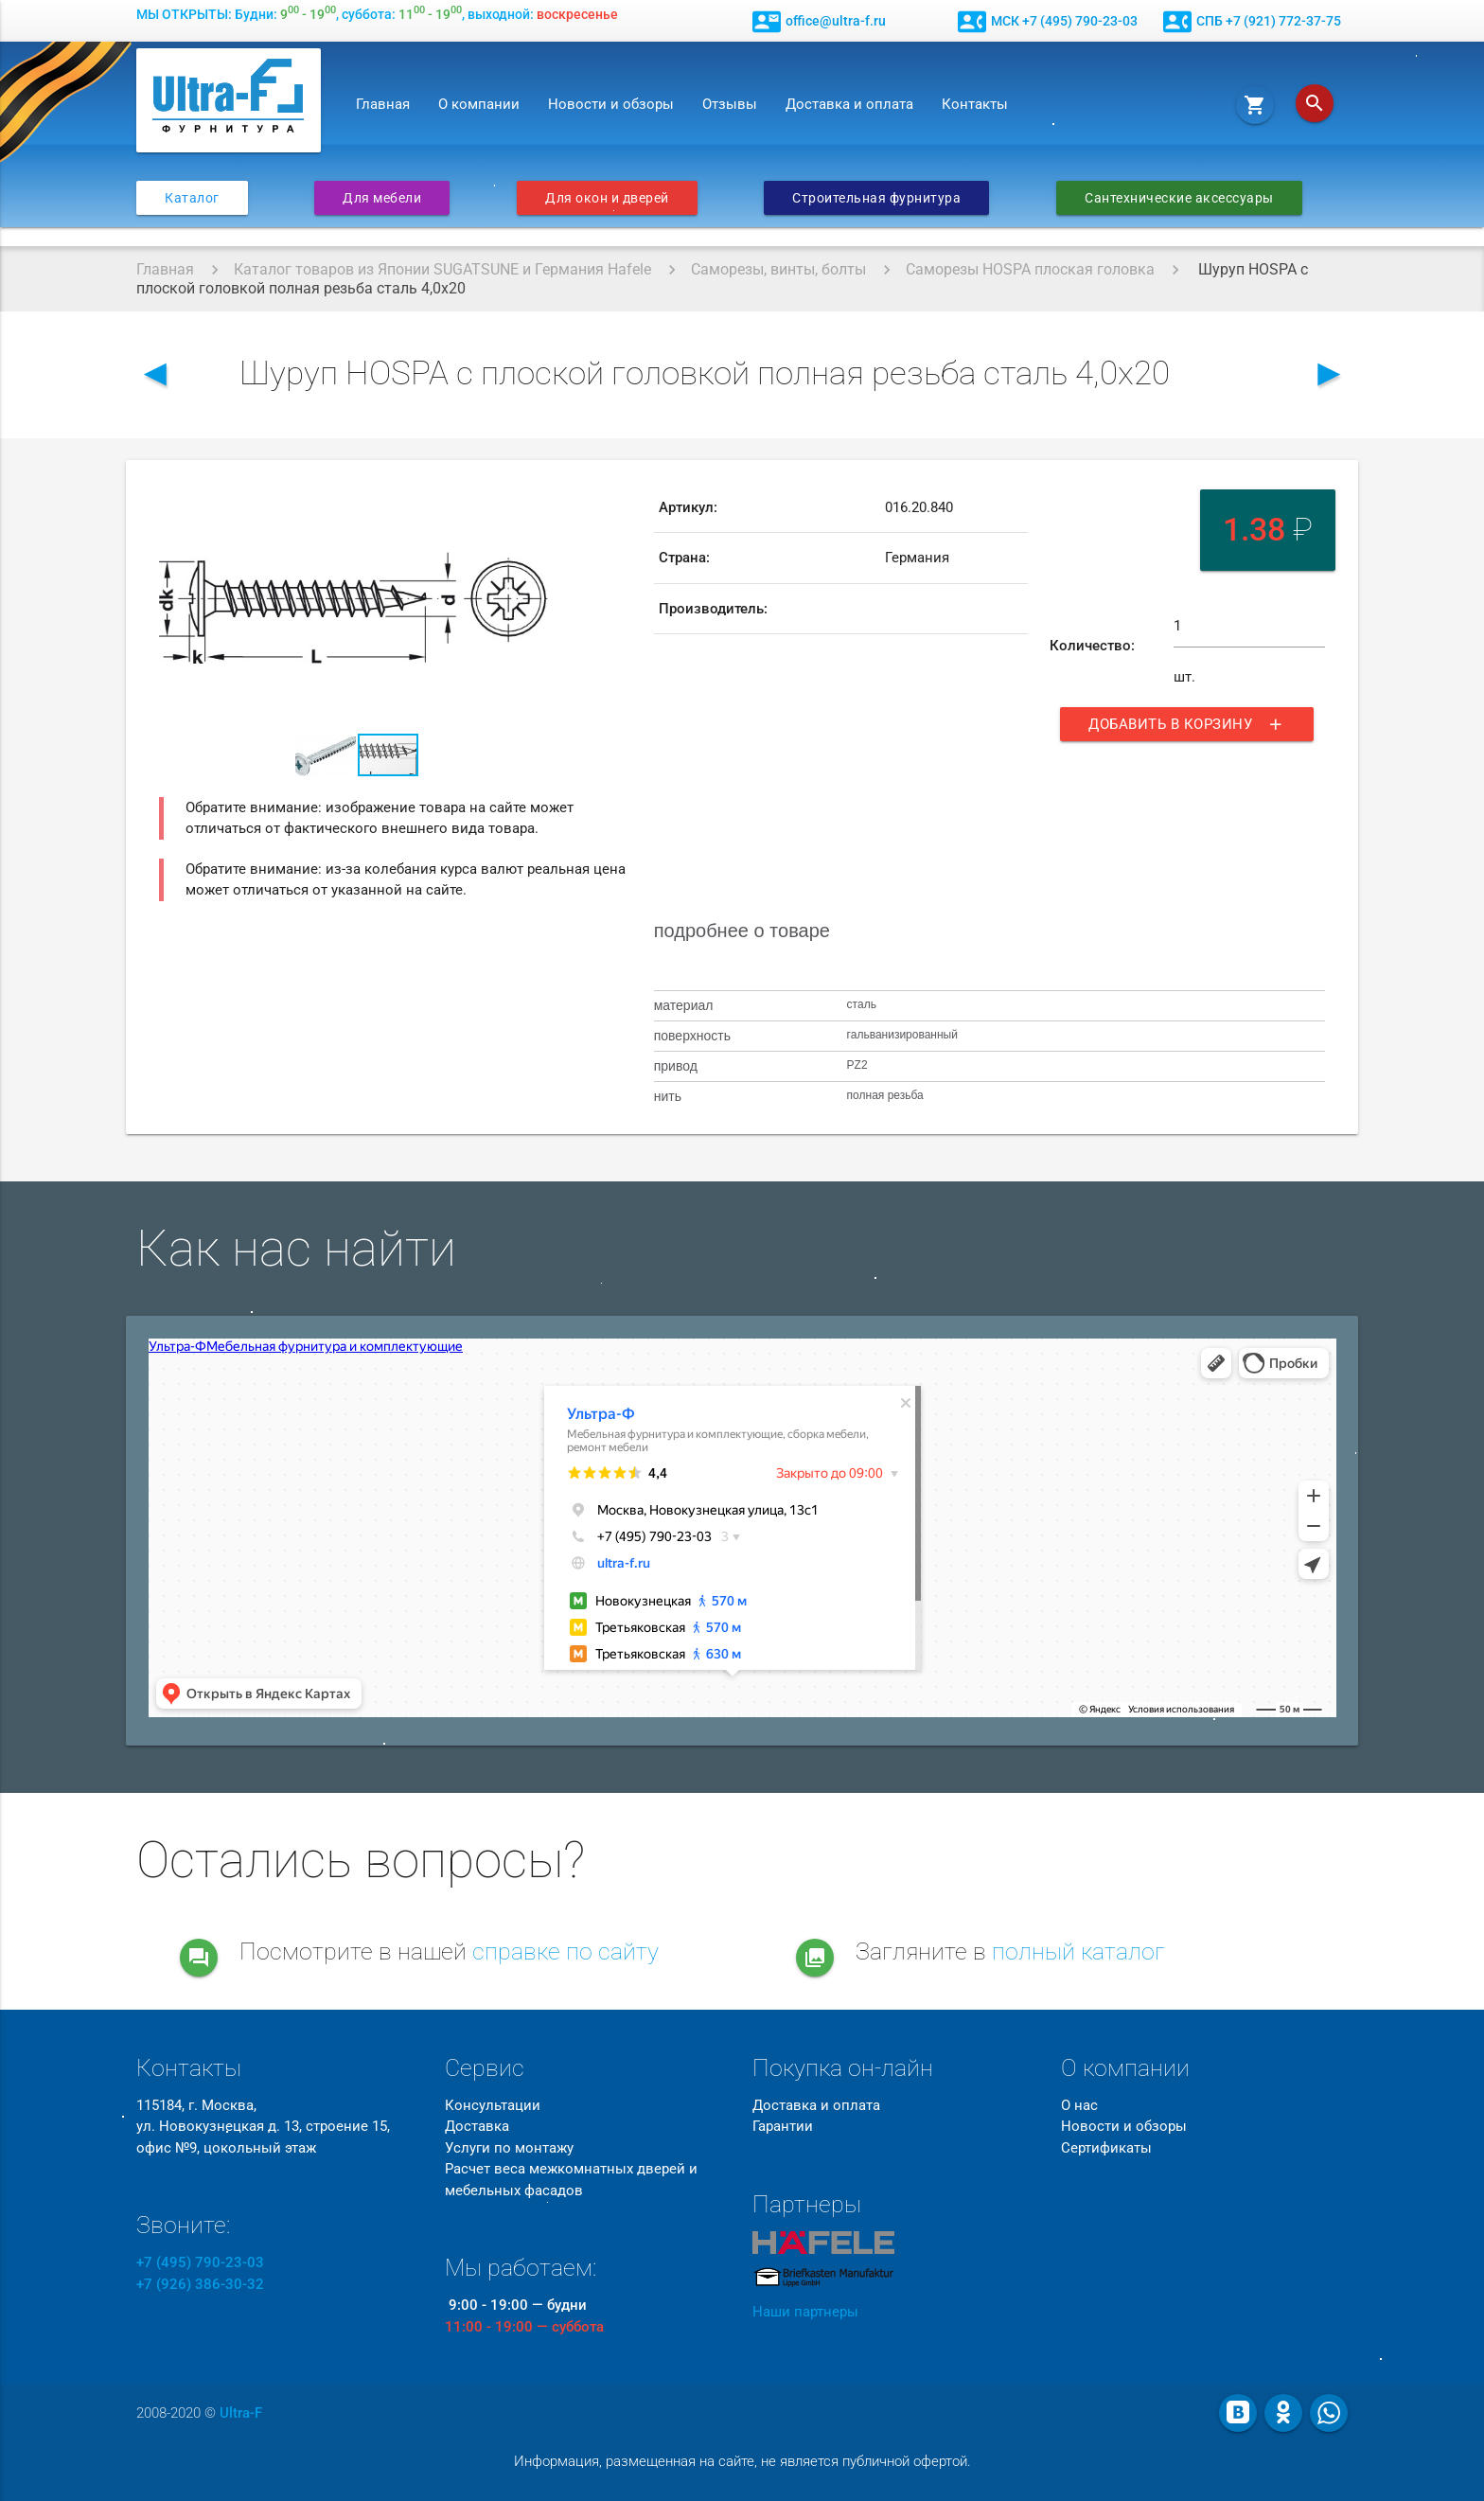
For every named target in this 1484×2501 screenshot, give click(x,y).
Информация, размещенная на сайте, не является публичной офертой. (742, 2461)
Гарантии (782, 2126)
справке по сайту (565, 1951)
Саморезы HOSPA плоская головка (1030, 269)
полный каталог (1078, 1951)
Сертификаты (1106, 2147)
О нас (1079, 2105)
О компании (479, 104)
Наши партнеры (805, 2311)
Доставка (477, 2126)
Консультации (492, 2105)
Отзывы (729, 104)
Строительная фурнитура (876, 197)
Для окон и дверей (607, 197)
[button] (536, 500)
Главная (383, 104)
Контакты (975, 104)
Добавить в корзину (1186, 724)
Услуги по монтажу (509, 2147)
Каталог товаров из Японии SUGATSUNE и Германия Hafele (442, 269)
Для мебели (382, 197)
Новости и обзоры (611, 104)
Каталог (192, 197)
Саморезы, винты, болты (778, 269)
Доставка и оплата (849, 104)
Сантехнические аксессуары (1179, 197)
